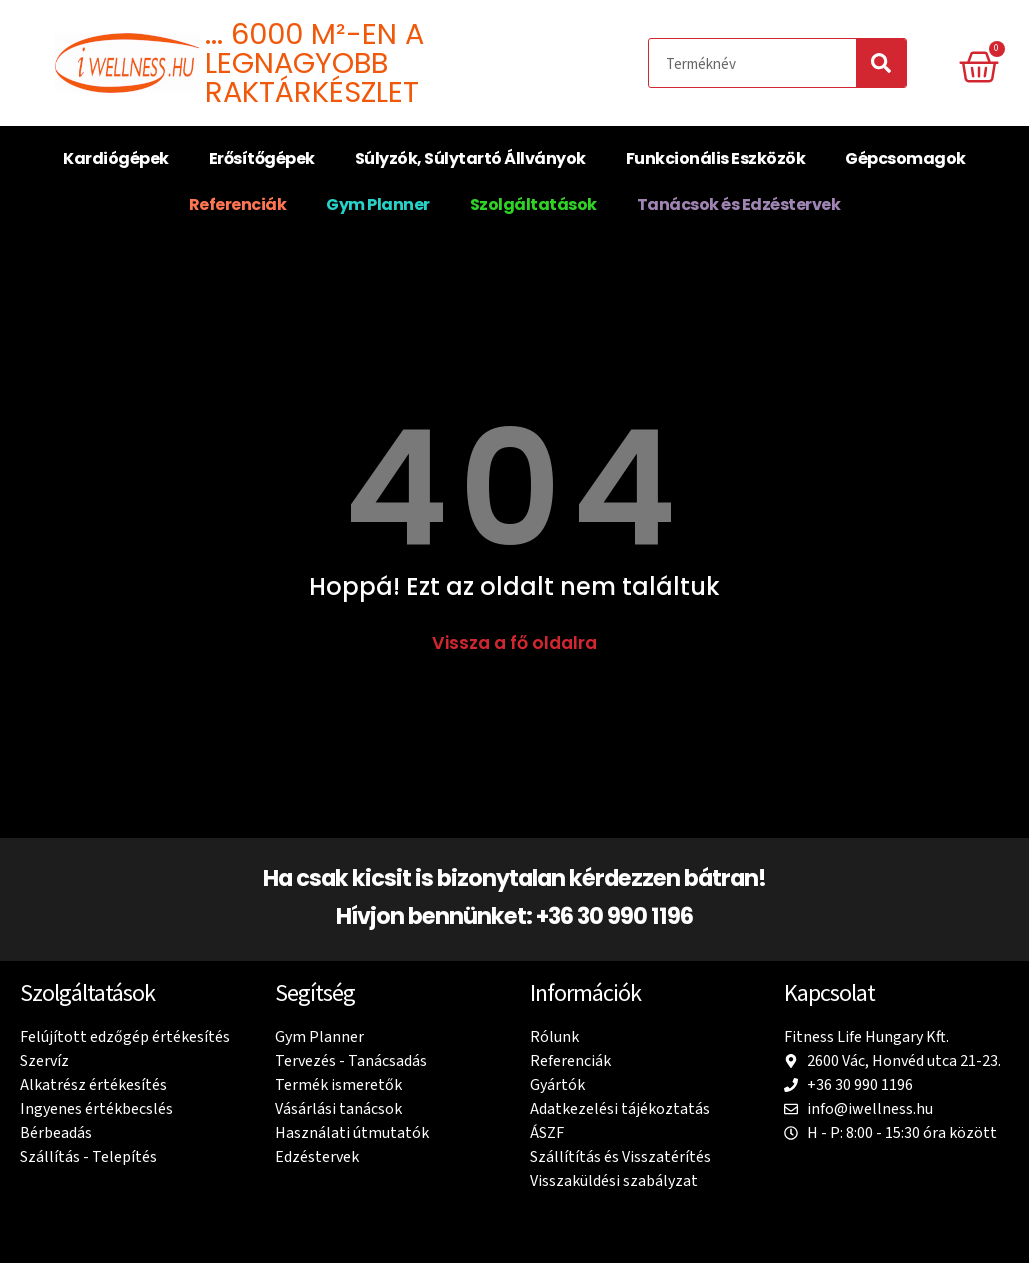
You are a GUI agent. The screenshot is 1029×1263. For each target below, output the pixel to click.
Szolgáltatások (533, 204)
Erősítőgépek (262, 158)
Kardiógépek (116, 158)
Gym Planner (378, 204)
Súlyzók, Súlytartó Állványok (470, 158)
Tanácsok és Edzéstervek (739, 204)
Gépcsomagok (905, 158)
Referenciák (238, 204)
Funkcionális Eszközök (716, 158)
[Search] (881, 63)
